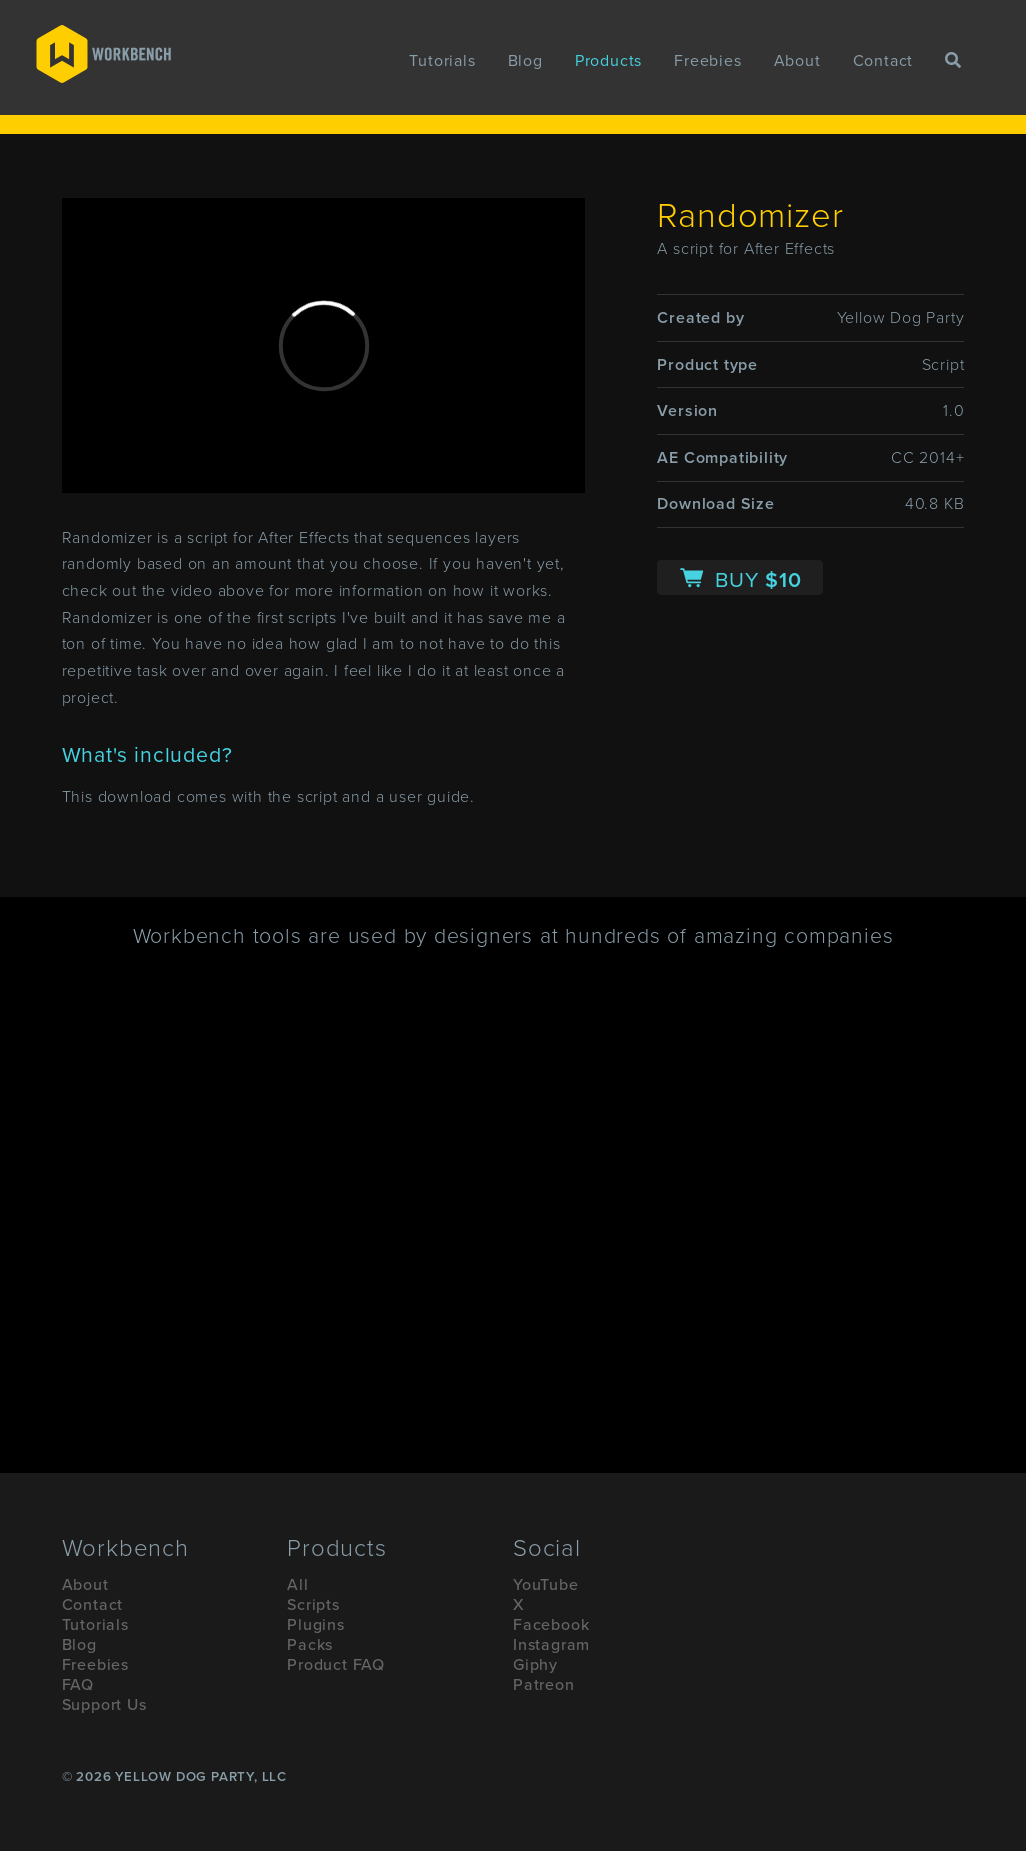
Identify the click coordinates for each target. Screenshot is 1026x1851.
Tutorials (442, 61)
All (297, 1585)
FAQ (78, 1685)
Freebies (707, 61)
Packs (310, 1645)
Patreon (544, 1685)
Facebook (551, 1625)
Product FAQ (336, 1665)
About (797, 61)
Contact (883, 61)
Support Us (104, 1705)
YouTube (546, 1585)
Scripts (313, 1605)
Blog (525, 61)
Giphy (535, 1665)
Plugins (316, 1625)
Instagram (551, 1645)
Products (608, 61)
